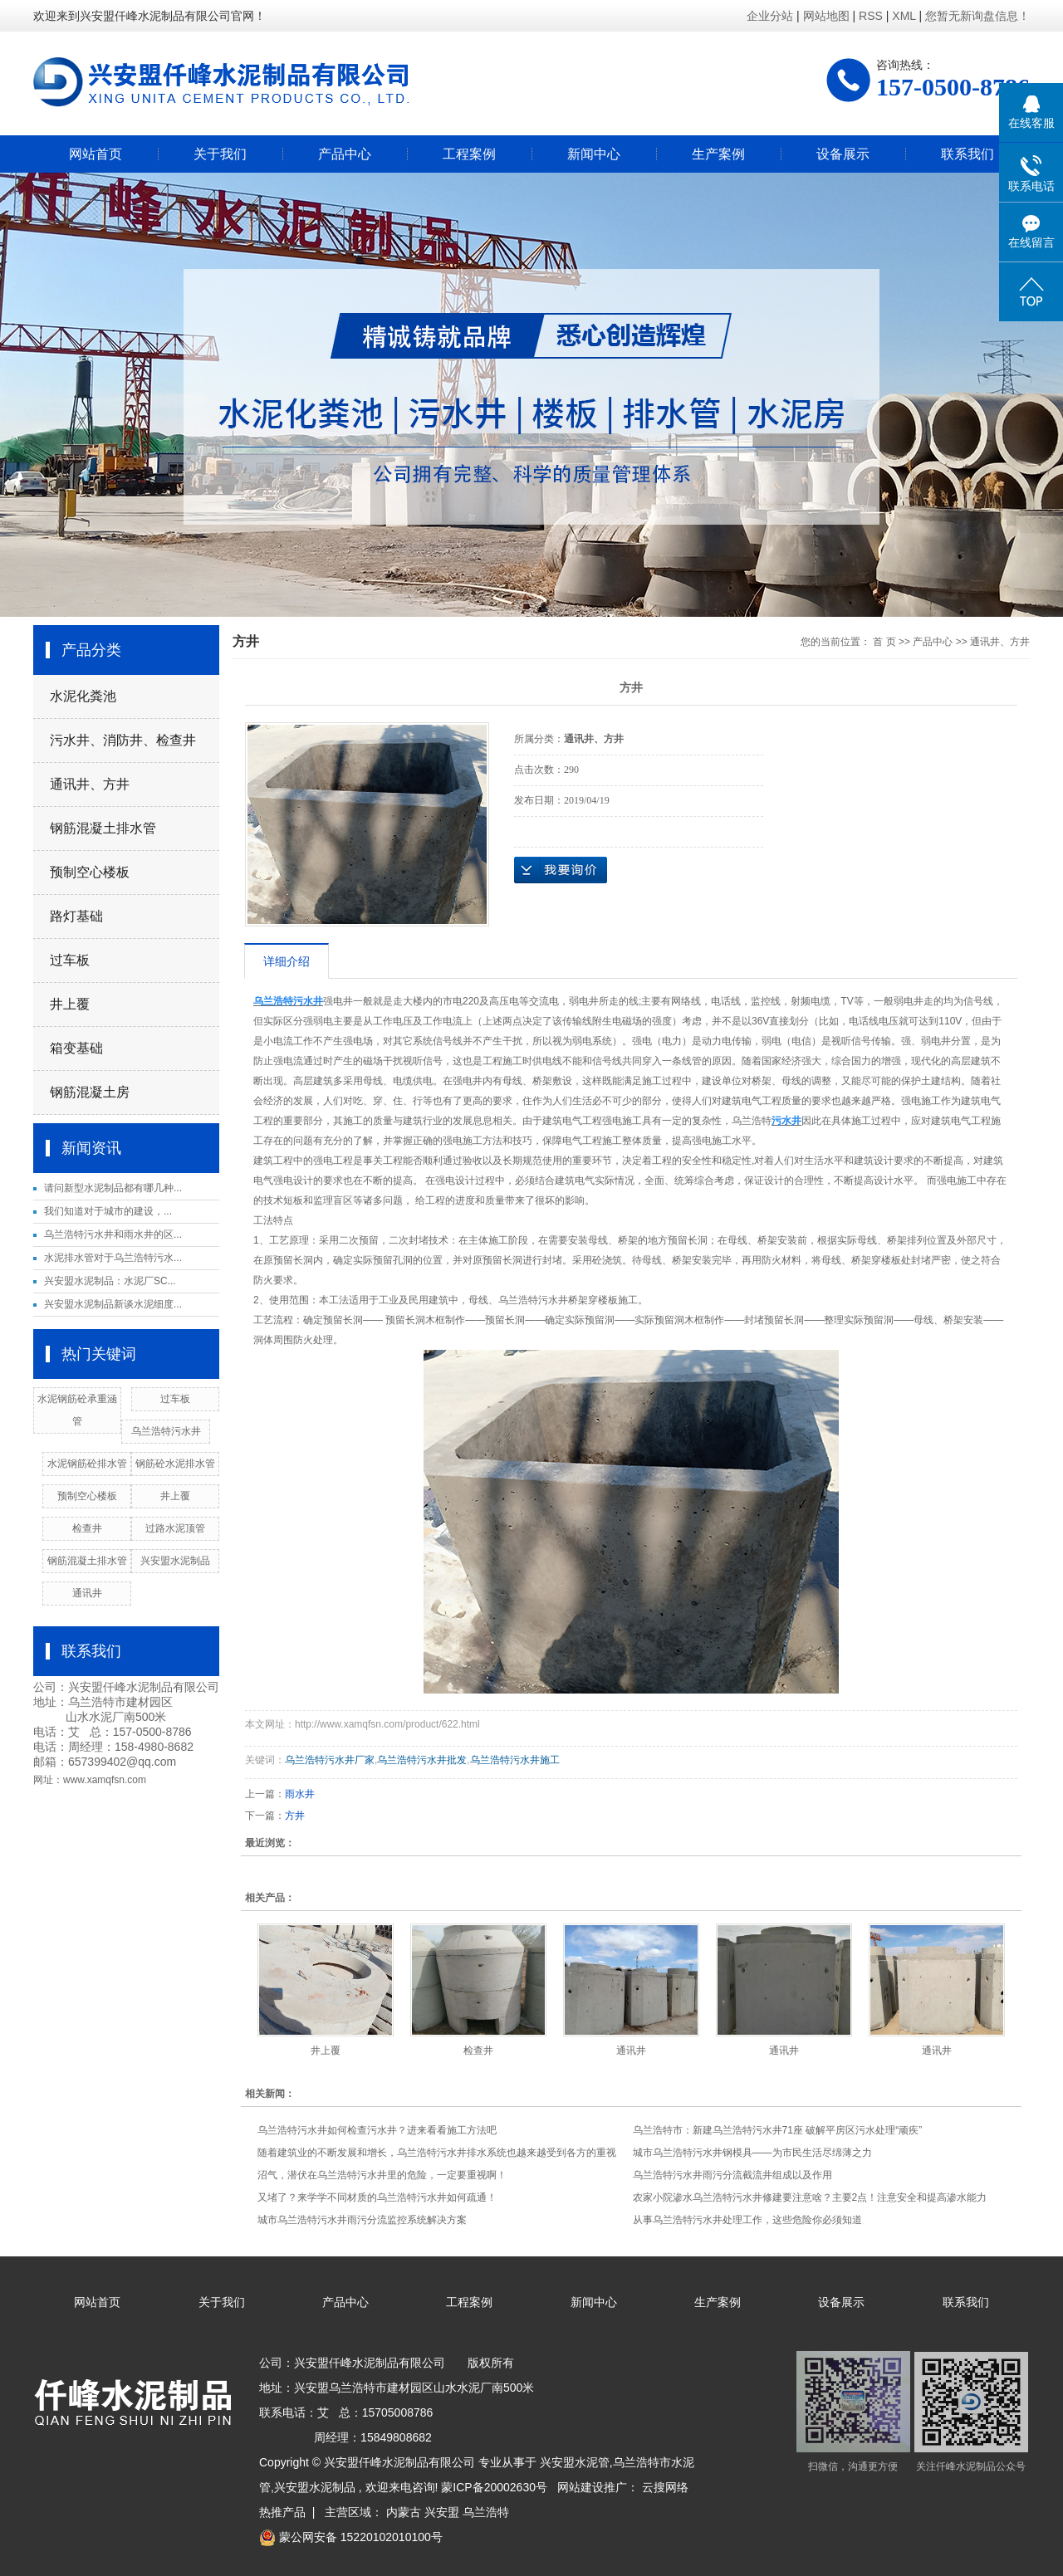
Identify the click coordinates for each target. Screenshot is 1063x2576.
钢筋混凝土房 (90, 1092)
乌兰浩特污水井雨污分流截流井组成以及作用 (732, 2175)
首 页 (884, 642)
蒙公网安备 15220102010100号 (351, 2537)
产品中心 (344, 154)
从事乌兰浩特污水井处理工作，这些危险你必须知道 (747, 2220)
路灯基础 (76, 916)
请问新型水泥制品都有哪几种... (113, 1188)
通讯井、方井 (90, 784)
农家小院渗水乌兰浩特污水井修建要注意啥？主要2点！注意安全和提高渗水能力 (810, 2197)
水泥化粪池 (83, 696)
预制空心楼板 (90, 872)
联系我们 (967, 154)
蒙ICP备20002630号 (494, 2487)
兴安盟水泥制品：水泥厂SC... (110, 1281)
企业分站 (770, 15)
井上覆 (70, 1004)
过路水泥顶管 (175, 1528)
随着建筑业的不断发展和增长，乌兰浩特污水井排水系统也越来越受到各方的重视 (436, 2152)
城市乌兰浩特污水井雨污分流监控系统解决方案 (362, 2220)
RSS (871, 15)
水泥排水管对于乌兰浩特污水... (113, 1258)
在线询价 (560, 870)
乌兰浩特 (486, 2512)
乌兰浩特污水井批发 (422, 1760)
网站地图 (828, 15)
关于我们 (220, 154)
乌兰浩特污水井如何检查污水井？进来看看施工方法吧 (377, 2130)
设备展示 (843, 154)
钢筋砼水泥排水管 (175, 1463)
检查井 (87, 1528)
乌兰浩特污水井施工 (515, 1760)
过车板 (70, 960)
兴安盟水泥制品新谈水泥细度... (113, 1304)
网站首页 (95, 154)
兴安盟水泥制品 (175, 1561)
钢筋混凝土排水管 (103, 828)
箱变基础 (76, 1048)
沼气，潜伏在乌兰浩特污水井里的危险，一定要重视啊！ (382, 2175)
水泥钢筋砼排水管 (87, 1463)
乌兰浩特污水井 (166, 1431)
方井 (295, 1815)
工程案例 (469, 154)
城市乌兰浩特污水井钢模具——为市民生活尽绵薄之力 (752, 2152)
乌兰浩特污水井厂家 (330, 1760)
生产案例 (718, 154)
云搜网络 (665, 2487)
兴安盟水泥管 (575, 2462)
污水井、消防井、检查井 (123, 740)
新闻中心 (593, 154)
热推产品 (282, 2512)
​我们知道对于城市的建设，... (108, 1211)
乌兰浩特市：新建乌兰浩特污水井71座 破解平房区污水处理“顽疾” (778, 2130)
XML (903, 15)
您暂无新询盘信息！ (977, 15)
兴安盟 (441, 2512)
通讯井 (87, 1593)
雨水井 (300, 1794)
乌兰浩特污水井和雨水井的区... (113, 1234)
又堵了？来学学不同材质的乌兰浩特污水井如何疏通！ (377, 2197)
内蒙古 (403, 2512)
